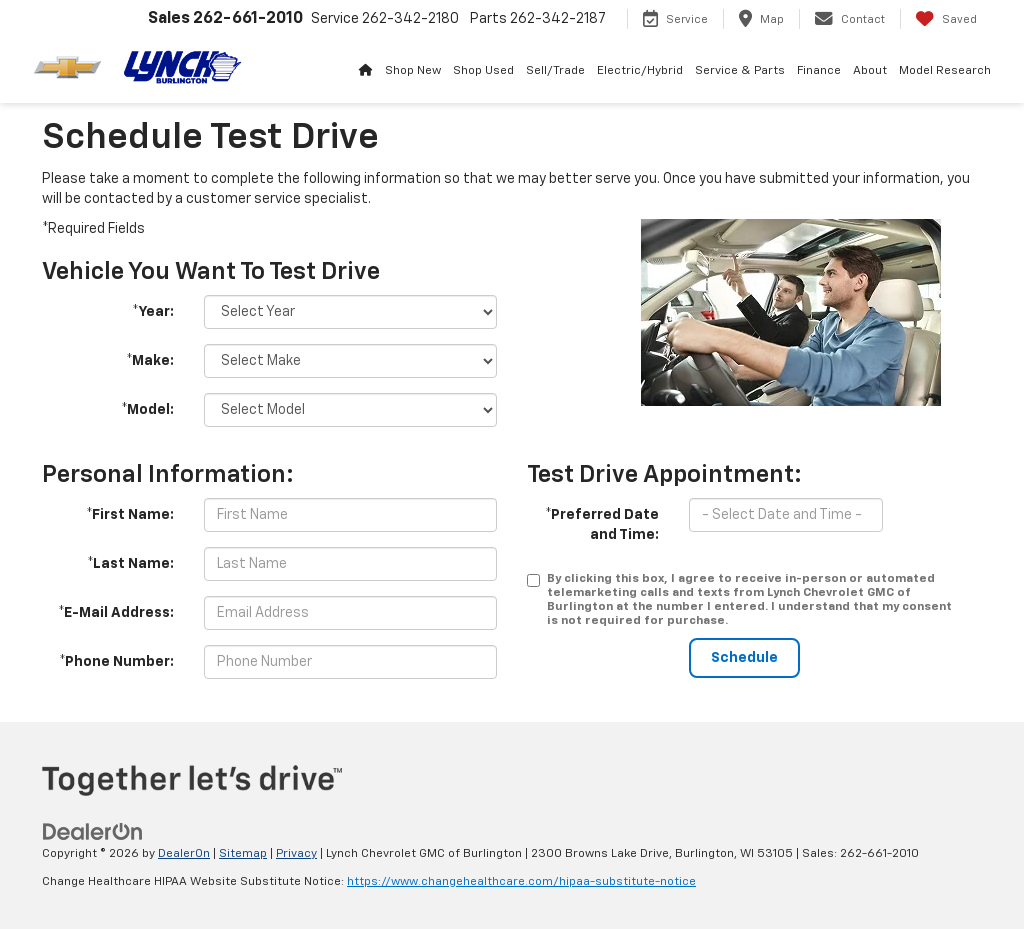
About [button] (870, 71)
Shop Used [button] (483, 71)
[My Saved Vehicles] (946, 19)
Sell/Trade (555, 71)
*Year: (153, 312)
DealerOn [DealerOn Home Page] (184, 854)
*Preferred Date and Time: (602, 525)
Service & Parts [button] (740, 71)
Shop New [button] (413, 71)
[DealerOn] (93, 831)
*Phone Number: (116, 662)
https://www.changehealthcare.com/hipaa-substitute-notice (521, 882)
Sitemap (243, 854)
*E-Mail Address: (116, 613)
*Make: (150, 361)
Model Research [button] (945, 71)
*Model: (147, 410)
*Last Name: (130, 564)
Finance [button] (819, 71)
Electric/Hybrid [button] (640, 71)
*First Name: (130, 515)
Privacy (296, 854)
